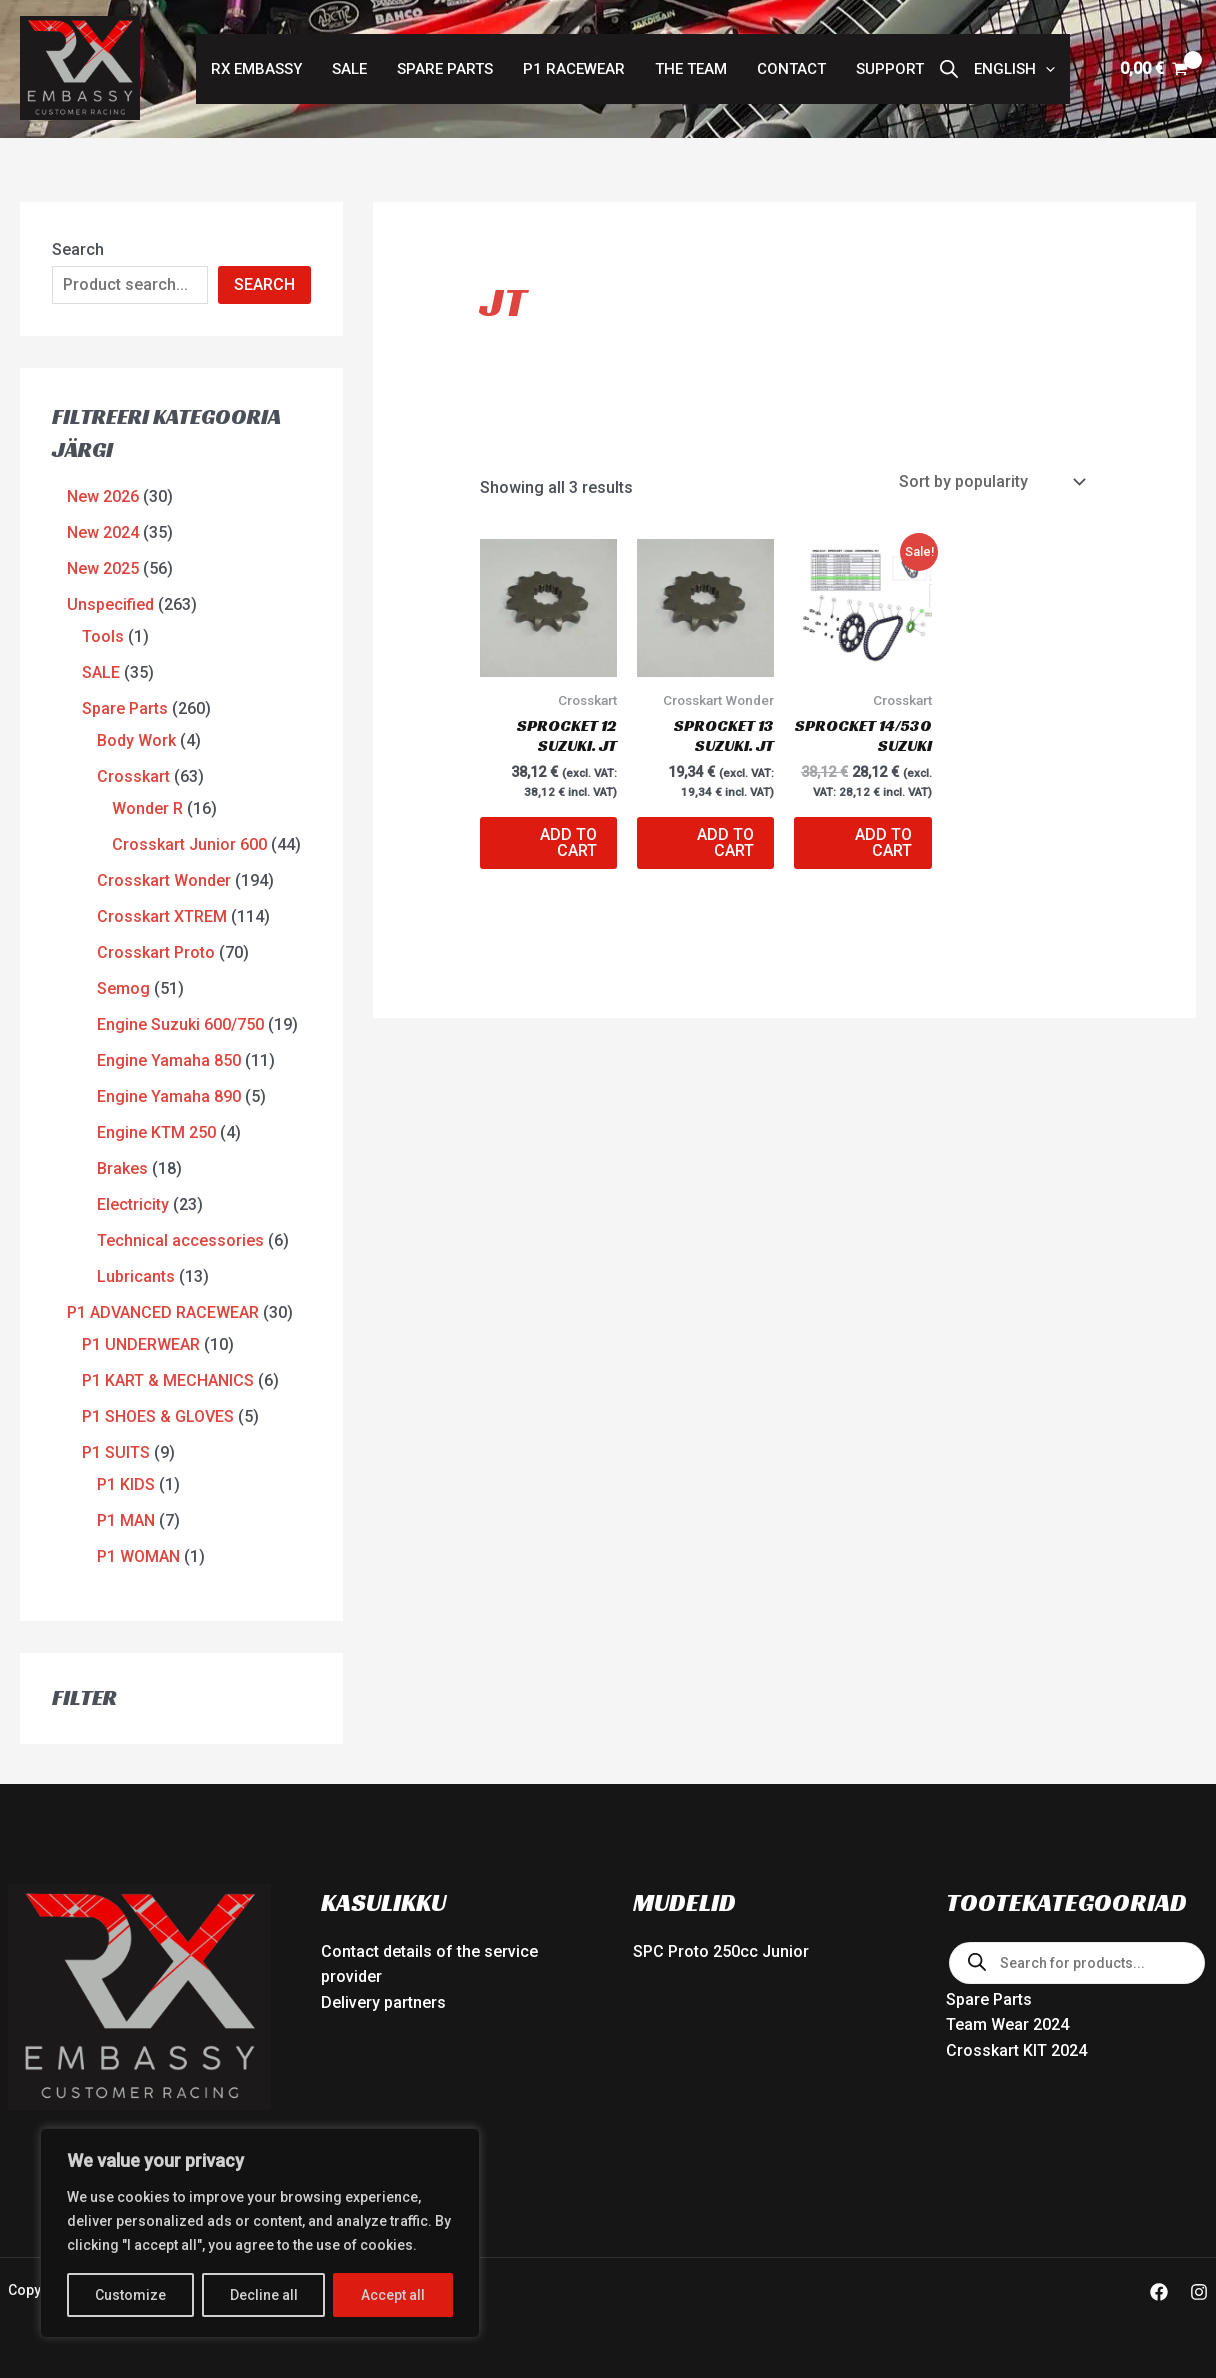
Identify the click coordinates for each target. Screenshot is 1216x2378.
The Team (691, 69)
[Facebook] (1159, 2292)
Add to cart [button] (568, 842)
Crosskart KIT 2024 (1016, 2050)
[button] (1014, 69)
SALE (349, 69)
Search (78, 249)
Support (890, 69)
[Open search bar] (949, 69)
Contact (791, 69)
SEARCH (264, 284)
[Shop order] (990, 481)
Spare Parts (445, 69)
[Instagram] (1199, 2292)
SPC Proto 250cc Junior (721, 1951)
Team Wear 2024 (1007, 2024)
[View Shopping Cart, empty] (1153, 69)
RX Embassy (256, 69)
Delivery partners (383, 2002)
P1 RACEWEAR (574, 69)
